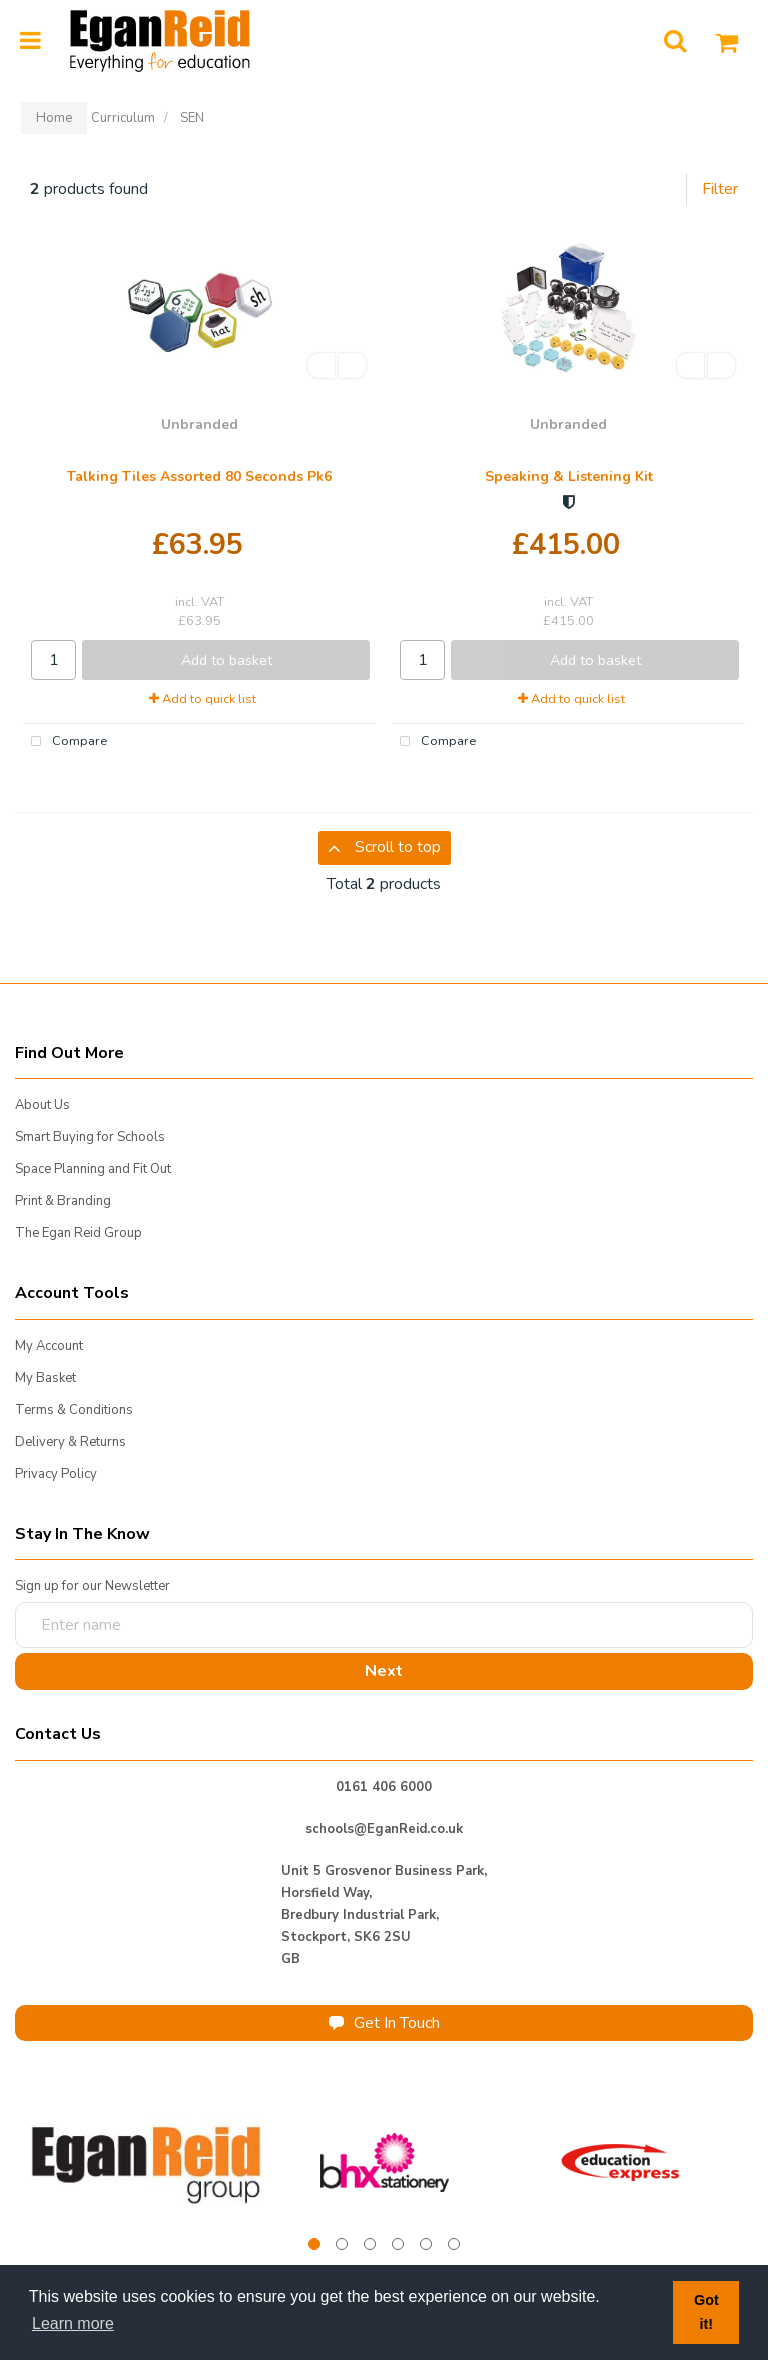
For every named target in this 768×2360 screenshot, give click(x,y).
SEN (192, 118)
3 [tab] (370, 2244)
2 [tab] (342, 2244)
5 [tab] (426, 2244)
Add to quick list (202, 699)
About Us (42, 1105)
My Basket (45, 1378)
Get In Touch (384, 2023)
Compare (65, 742)
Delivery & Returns (70, 1442)
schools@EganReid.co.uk (384, 1829)
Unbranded (199, 424)
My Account (49, 1346)
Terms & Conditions (74, 1410)
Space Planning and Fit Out (93, 1169)
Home (54, 118)
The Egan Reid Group (78, 1233)
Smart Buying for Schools (90, 1137)
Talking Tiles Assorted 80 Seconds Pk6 (199, 476)
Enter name (20, 1601)
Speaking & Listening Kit (569, 476)
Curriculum (123, 118)
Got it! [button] (706, 2312)
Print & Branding (63, 1201)
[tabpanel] (148, 2162)
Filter (720, 189)
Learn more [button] (73, 2323)
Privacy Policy (56, 1474)
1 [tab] (314, 2244)
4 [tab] (398, 2244)
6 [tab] (454, 2244)
